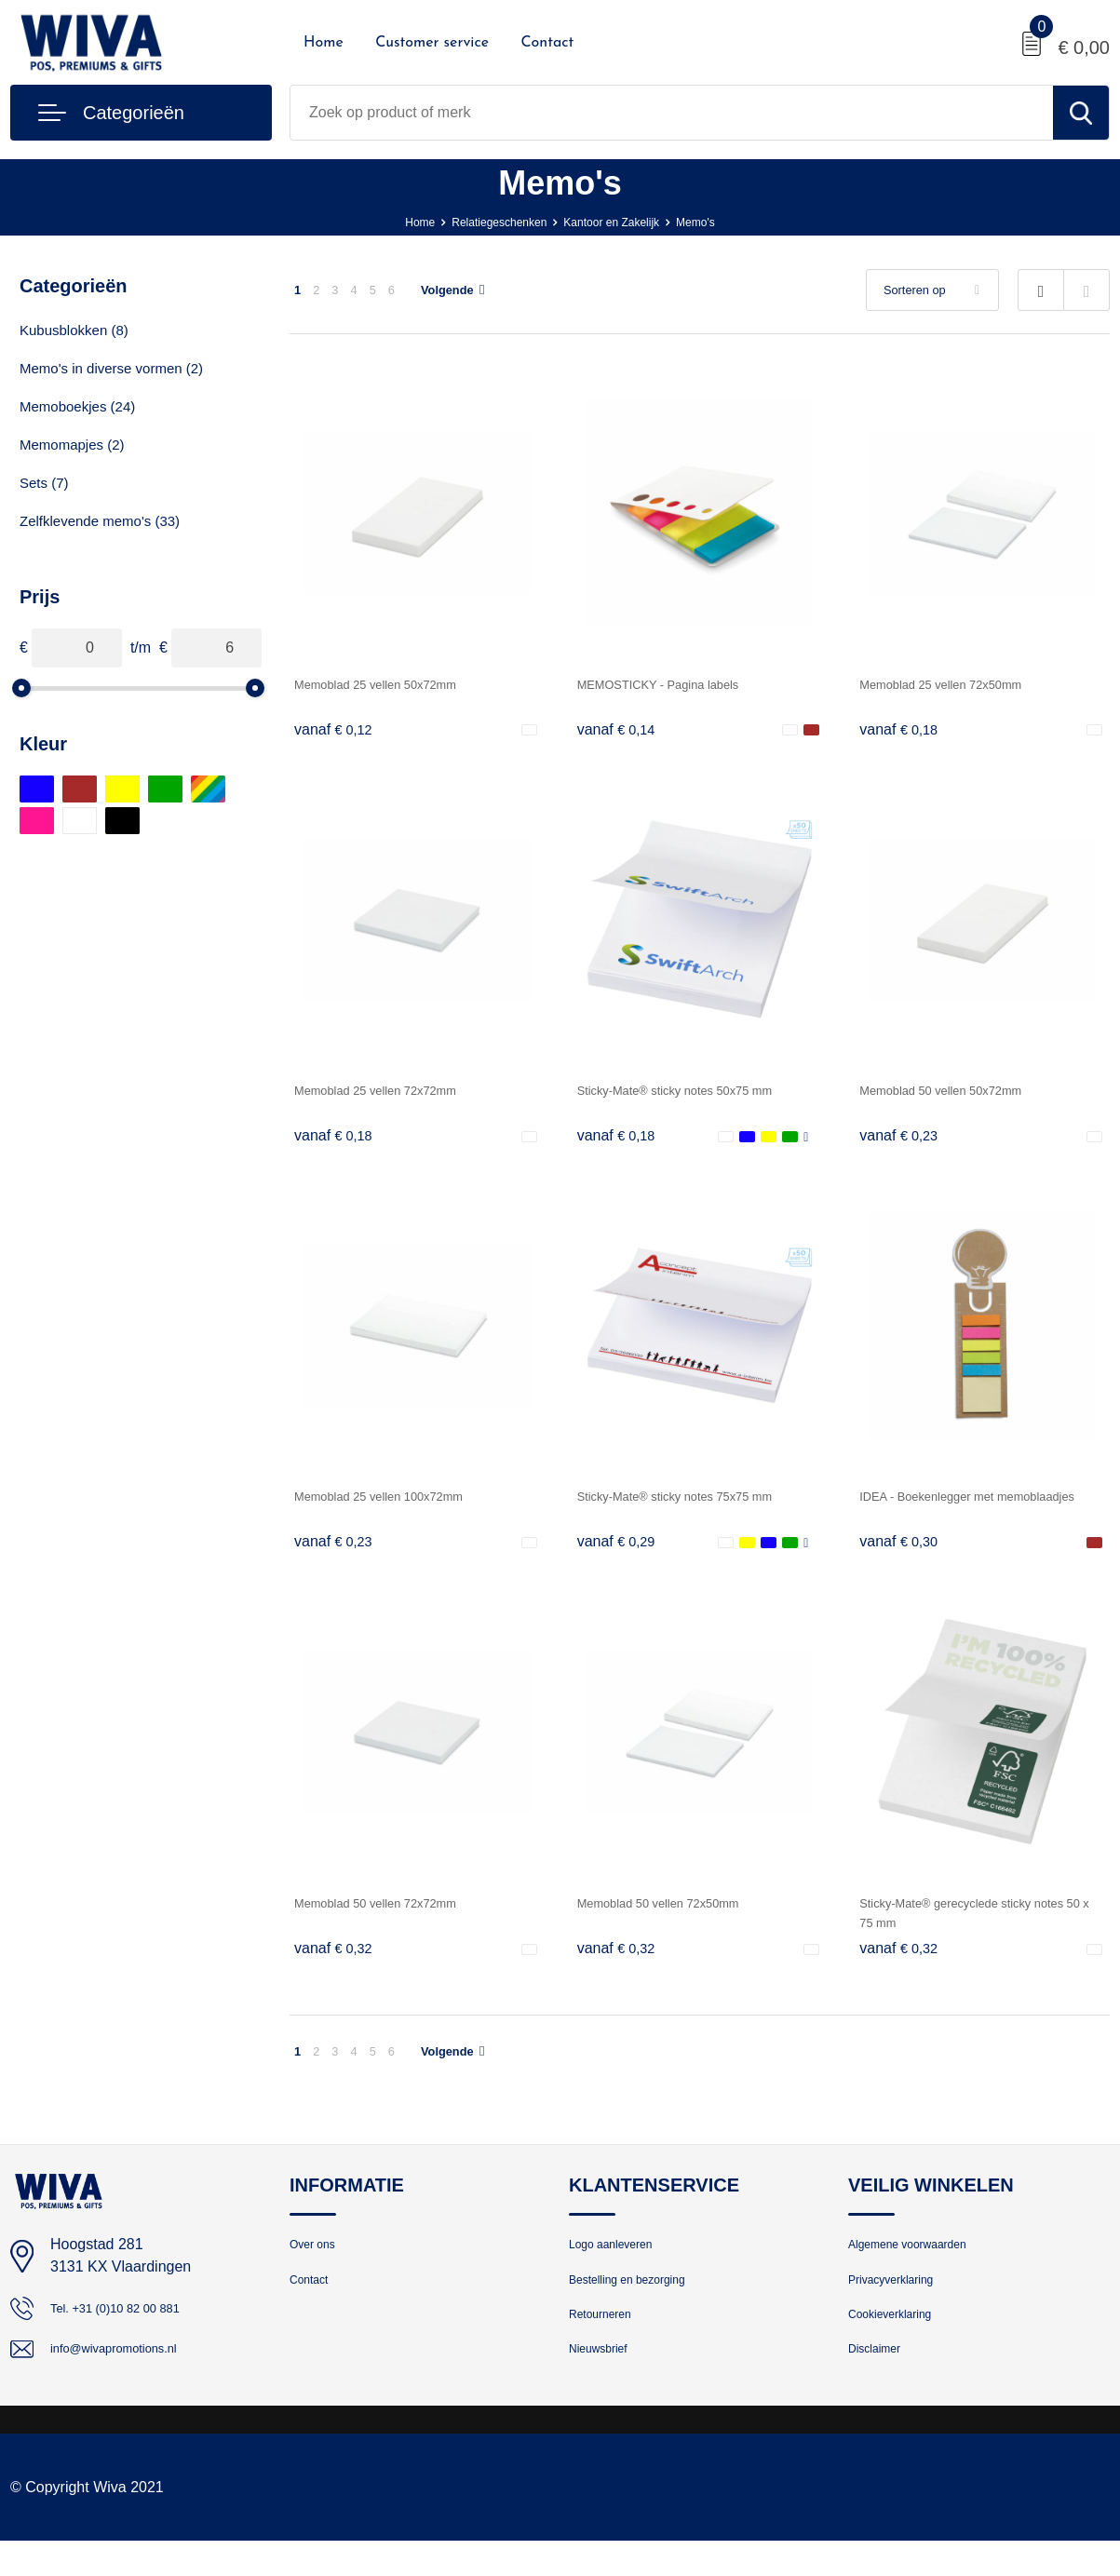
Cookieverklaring (900, 2345)
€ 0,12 (338, 731)
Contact (546, 42)
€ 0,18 (903, 731)
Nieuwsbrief (605, 2385)
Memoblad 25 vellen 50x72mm (395, 684)
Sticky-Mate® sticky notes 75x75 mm (699, 1505)
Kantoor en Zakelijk (622, 221)
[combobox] (671, 113)
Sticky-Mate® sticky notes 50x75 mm (699, 1094)
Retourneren (607, 2345)
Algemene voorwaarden (921, 2265)
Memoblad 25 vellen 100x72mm (400, 1505)
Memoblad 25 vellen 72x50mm (960, 684)
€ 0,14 (621, 731)
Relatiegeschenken (486, 221)
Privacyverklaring (901, 2305)
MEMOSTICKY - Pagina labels (678, 684)
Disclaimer (880, 2385)
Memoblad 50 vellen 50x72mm (960, 1094)
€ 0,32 (338, 1962)
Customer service (432, 42)
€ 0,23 (903, 1141)
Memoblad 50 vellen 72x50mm (678, 1915)
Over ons (318, 2265)
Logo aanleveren (621, 2265)
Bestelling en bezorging (641, 2305)
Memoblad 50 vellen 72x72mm (395, 1915)
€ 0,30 (903, 1552)
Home (324, 42)
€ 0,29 (621, 1552)
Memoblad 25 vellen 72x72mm (395, 1094)
